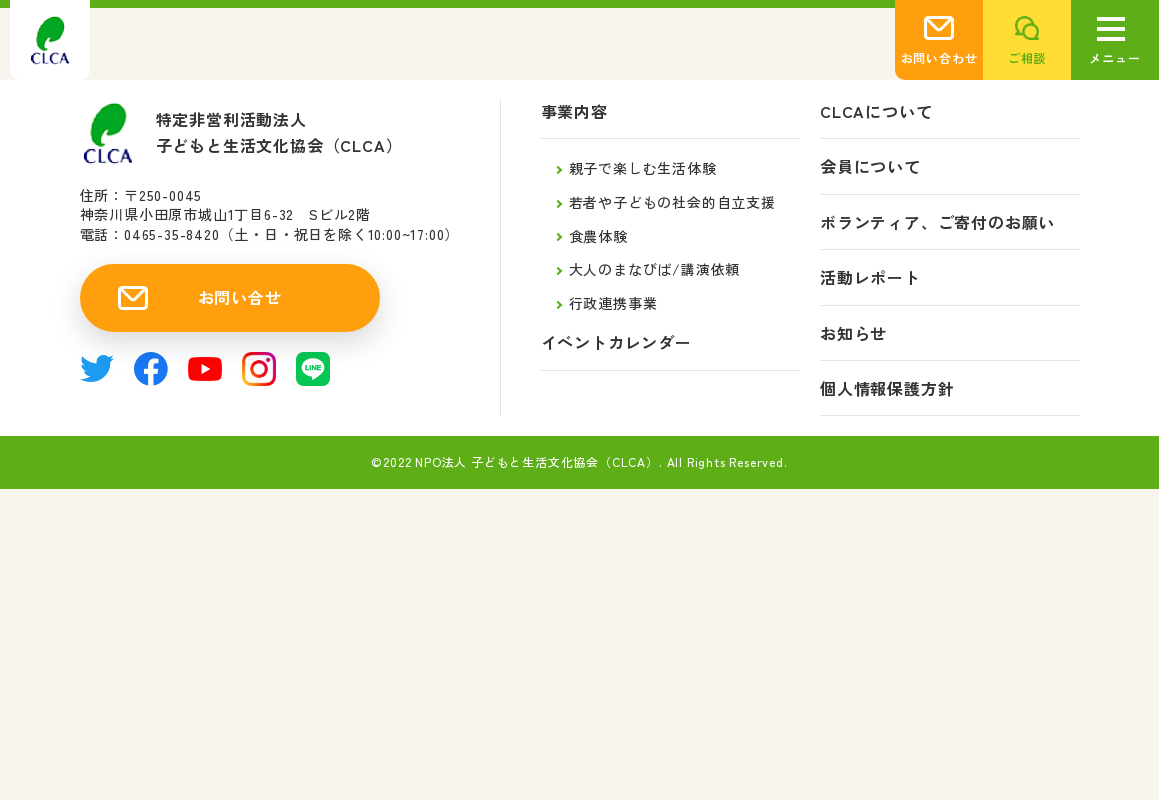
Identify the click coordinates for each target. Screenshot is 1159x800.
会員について (870, 166)
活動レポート (870, 277)
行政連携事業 (613, 303)
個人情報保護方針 (887, 388)
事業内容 (574, 111)
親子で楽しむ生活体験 (643, 168)
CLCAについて (876, 111)
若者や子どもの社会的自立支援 (672, 202)
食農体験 (598, 236)
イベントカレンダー (616, 342)
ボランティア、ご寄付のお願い (937, 222)
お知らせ (853, 333)
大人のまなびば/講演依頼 (655, 269)
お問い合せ (240, 297)
